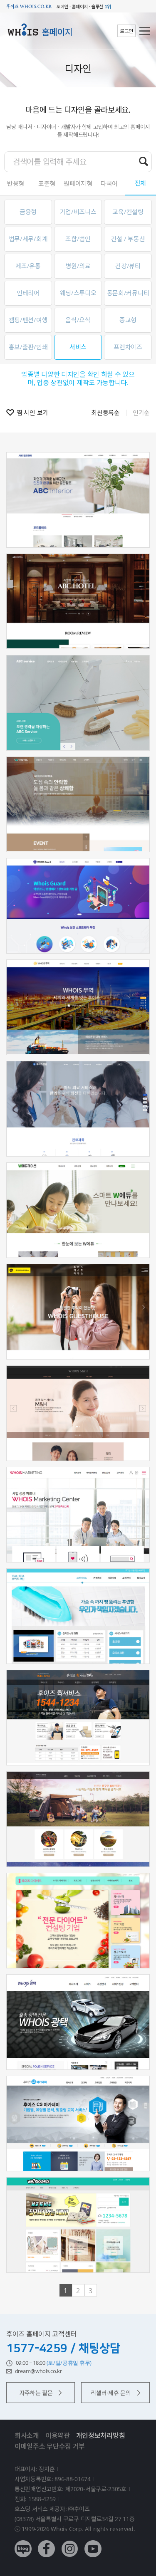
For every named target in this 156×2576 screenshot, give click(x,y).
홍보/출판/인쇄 (28, 347)
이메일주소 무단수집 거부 (50, 2446)
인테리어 (28, 293)
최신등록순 (105, 412)
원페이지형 (78, 183)
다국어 (109, 183)
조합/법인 (78, 239)
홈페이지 (57, 32)
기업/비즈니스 (78, 212)
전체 (140, 183)
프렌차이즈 (128, 347)
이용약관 (57, 2435)
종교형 (127, 320)
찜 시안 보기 (32, 412)
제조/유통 (28, 266)
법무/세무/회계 (28, 239)
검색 (143, 161)
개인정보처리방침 (100, 2435)
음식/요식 (78, 320)
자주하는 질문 (41, 2393)
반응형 (15, 183)
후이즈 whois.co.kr (29, 6)
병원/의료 (78, 266)
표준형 (46, 183)
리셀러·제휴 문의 (115, 2393)
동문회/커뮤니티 (128, 293)
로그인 (126, 31)
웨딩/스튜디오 (78, 293)
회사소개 (27, 2435)
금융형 (28, 212)
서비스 (78, 347)
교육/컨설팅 (127, 212)
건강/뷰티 (128, 266)
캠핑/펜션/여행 (28, 320)
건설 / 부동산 (128, 239)
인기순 (141, 412)
